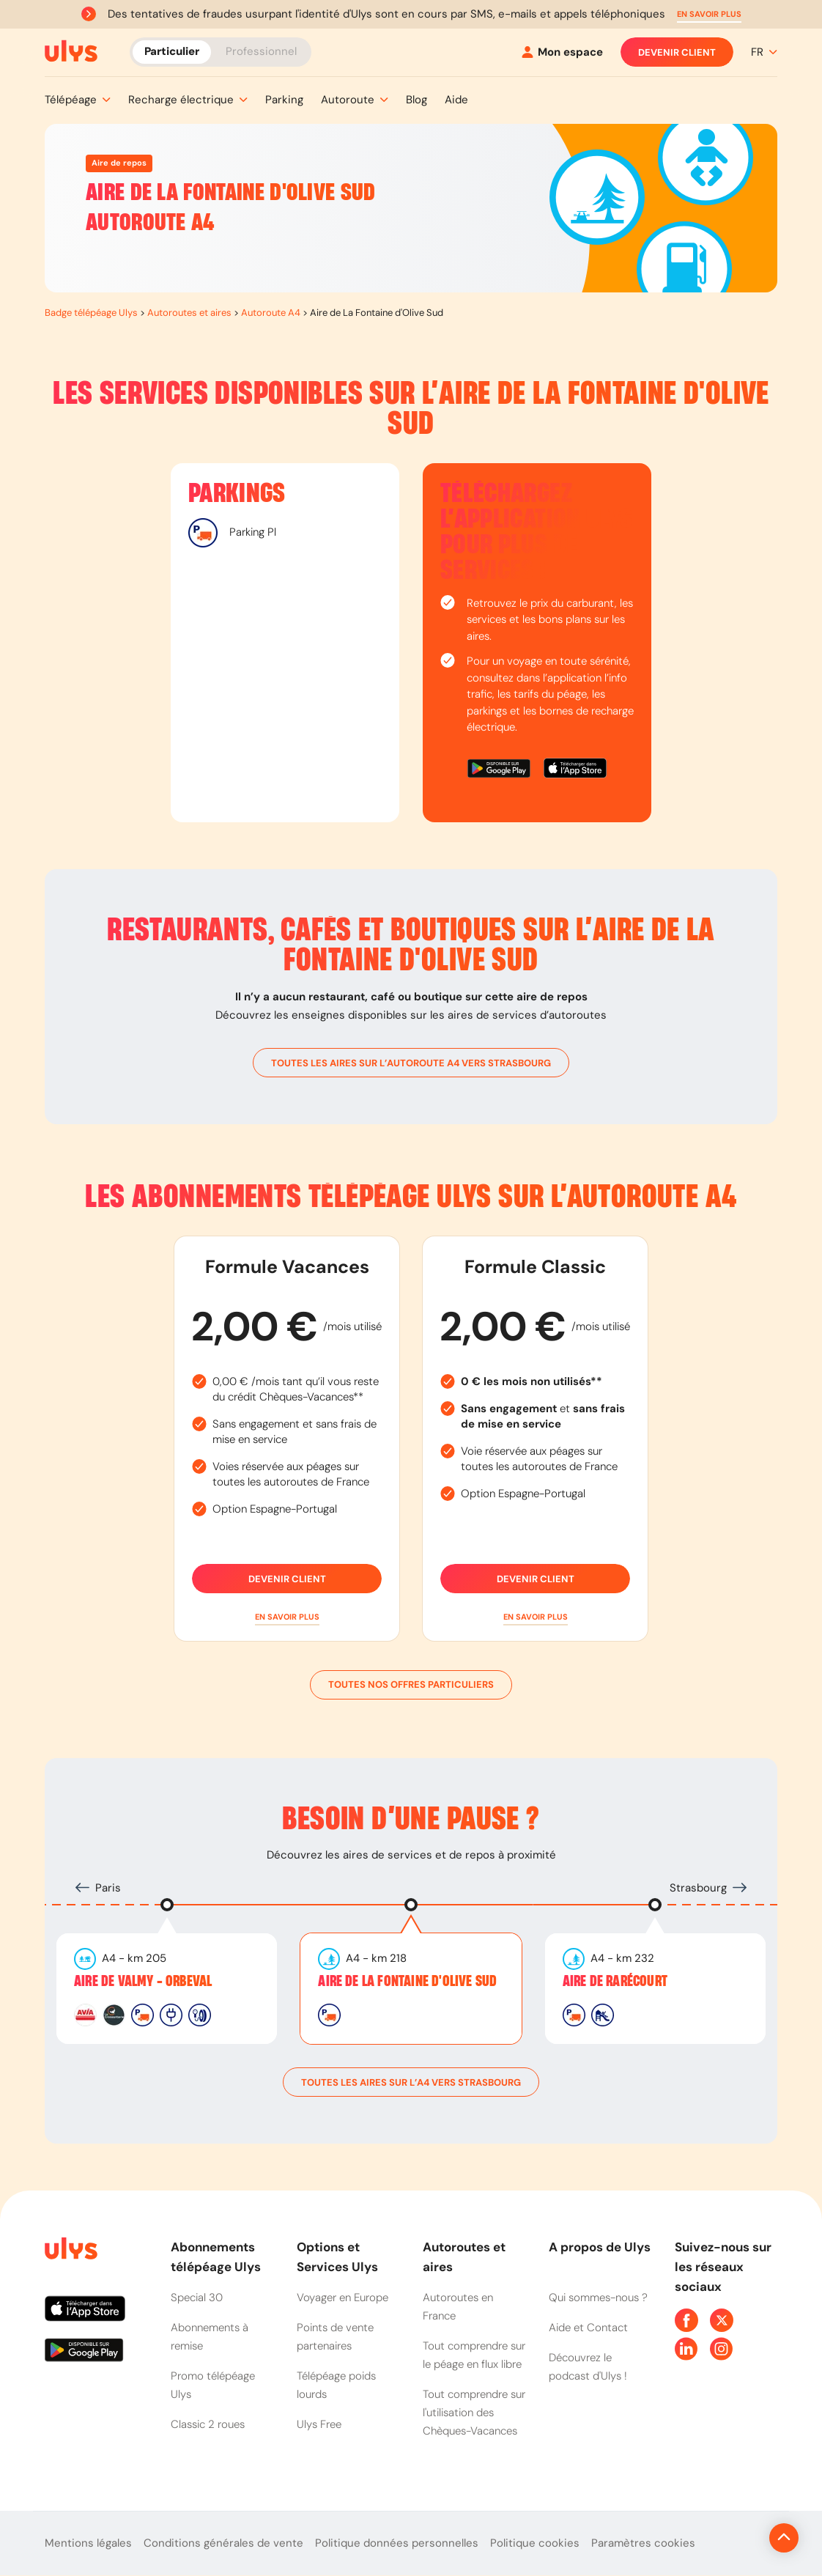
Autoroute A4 (270, 312)
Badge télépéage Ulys (91, 312)
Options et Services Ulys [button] (337, 2257)
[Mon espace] (562, 52)
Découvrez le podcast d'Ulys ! (588, 2366)
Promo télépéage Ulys (213, 2385)
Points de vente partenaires (335, 2336)
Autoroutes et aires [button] (464, 2257)
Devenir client (677, 52)
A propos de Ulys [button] (600, 2247)
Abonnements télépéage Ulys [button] (216, 2257)
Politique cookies (535, 2543)
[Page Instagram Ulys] (721, 2349)
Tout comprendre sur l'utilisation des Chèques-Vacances (474, 2412)
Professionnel (261, 51)
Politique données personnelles (396, 2543)
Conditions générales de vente (223, 2543)
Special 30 (197, 2297)
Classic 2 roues (208, 2424)
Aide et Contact (588, 2327)
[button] (709, 14)
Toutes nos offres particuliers (411, 1685)
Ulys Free (319, 2424)
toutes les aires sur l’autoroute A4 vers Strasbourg (411, 1063)
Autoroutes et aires (189, 312)
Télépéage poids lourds (336, 2385)
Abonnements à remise (209, 2336)
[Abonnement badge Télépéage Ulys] (71, 51)
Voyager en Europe (342, 2297)
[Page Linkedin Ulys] (686, 2349)
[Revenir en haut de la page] (734, 2538)
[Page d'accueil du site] (70, 2251)
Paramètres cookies (643, 2543)
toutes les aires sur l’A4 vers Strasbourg (411, 2082)
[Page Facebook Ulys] (686, 2320)
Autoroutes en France (458, 2306)
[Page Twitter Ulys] (721, 2320)
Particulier (171, 51)
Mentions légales (88, 2543)
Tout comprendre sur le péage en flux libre (474, 2355)
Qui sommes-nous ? (598, 2297)
